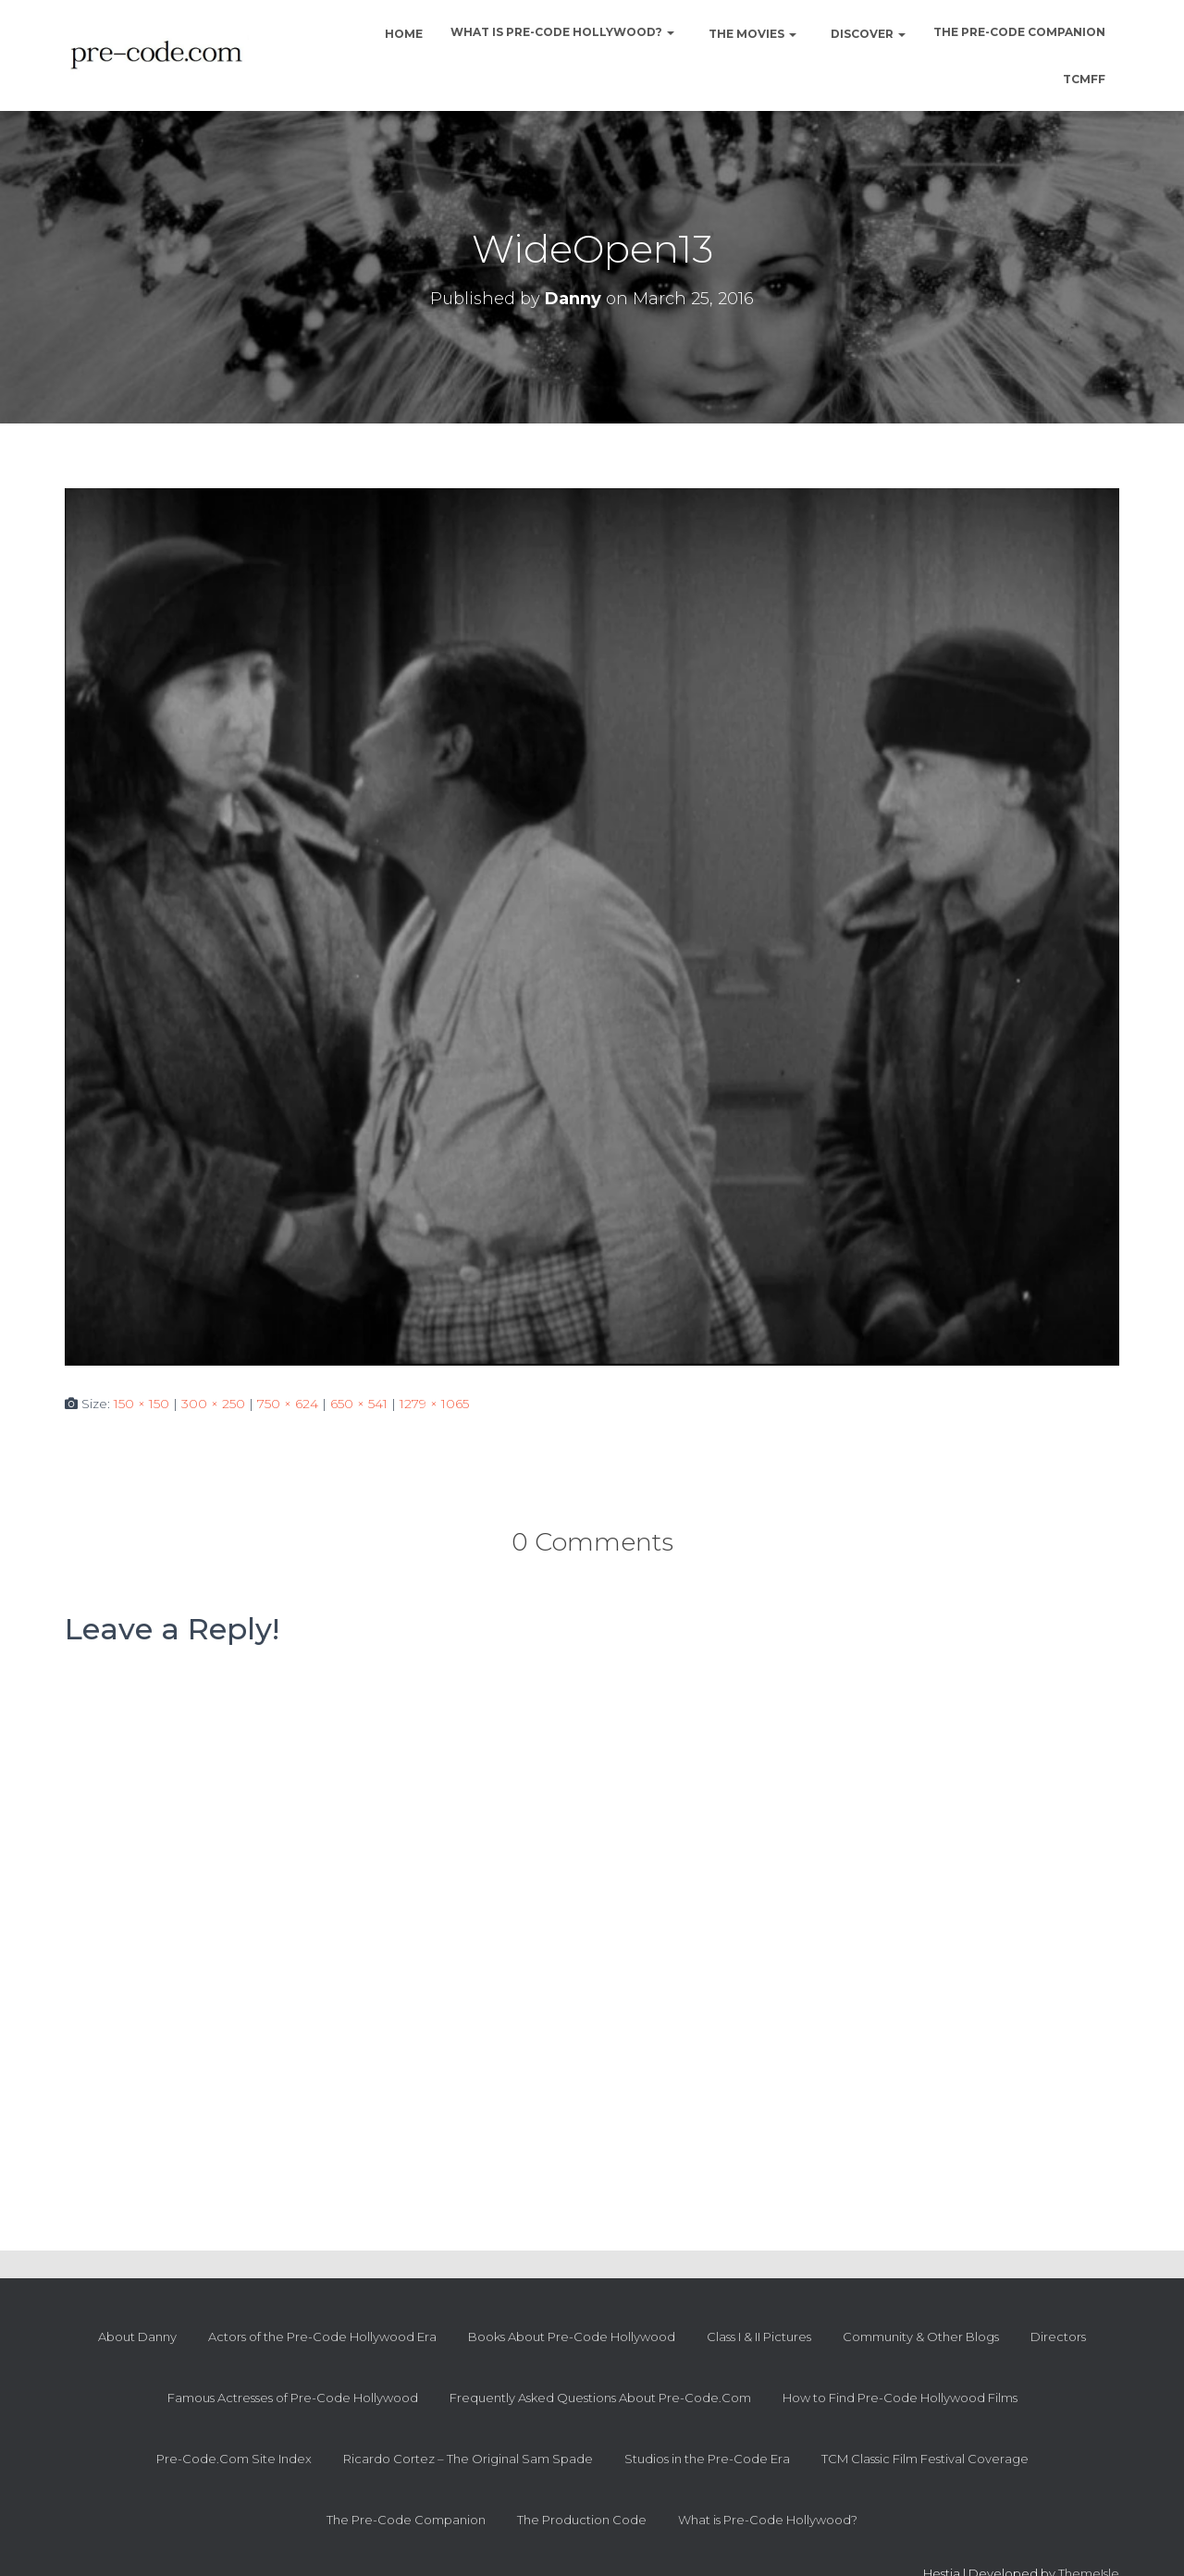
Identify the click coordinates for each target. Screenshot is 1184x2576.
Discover (867, 34)
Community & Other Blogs (921, 2336)
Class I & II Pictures (759, 2336)
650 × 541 (359, 1403)
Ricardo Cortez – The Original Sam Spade (468, 2458)
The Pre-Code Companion (1019, 32)
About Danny (137, 2336)
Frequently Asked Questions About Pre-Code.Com (600, 2397)
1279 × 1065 (434, 1403)
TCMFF (1084, 79)
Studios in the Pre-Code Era (707, 2458)
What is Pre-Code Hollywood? (562, 32)
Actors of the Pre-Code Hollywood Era (322, 2336)
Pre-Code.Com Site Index (234, 2458)
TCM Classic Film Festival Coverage (925, 2458)
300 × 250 (213, 1403)
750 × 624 (287, 1403)
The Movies (751, 34)
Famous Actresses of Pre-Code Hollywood (292, 2397)
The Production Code (582, 2519)
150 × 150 (141, 1403)
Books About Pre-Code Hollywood (571, 2336)
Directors (1058, 2336)
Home (402, 34)
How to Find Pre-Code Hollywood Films (900, 2397)
